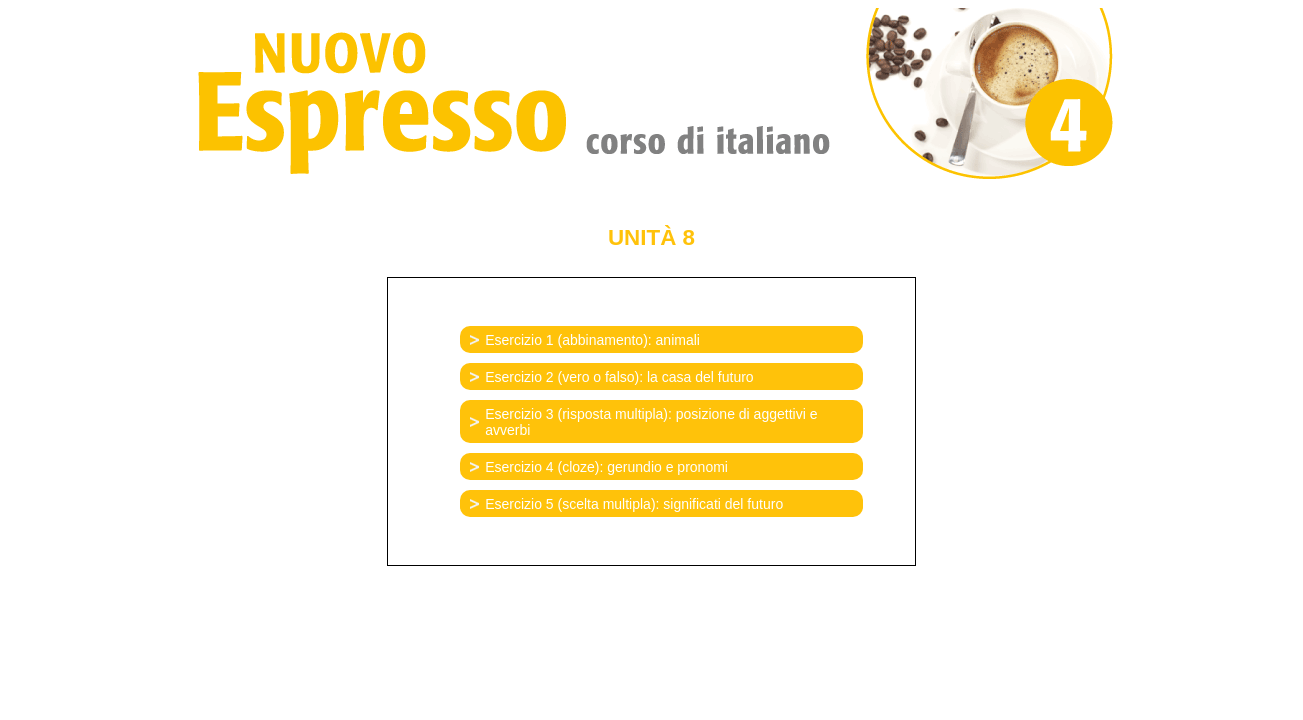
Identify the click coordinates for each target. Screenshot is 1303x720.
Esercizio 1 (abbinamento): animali (592, 340)
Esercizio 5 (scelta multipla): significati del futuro (634, 504)
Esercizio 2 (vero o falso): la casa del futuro (619, 377)
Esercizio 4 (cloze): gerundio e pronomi (606, 467)
